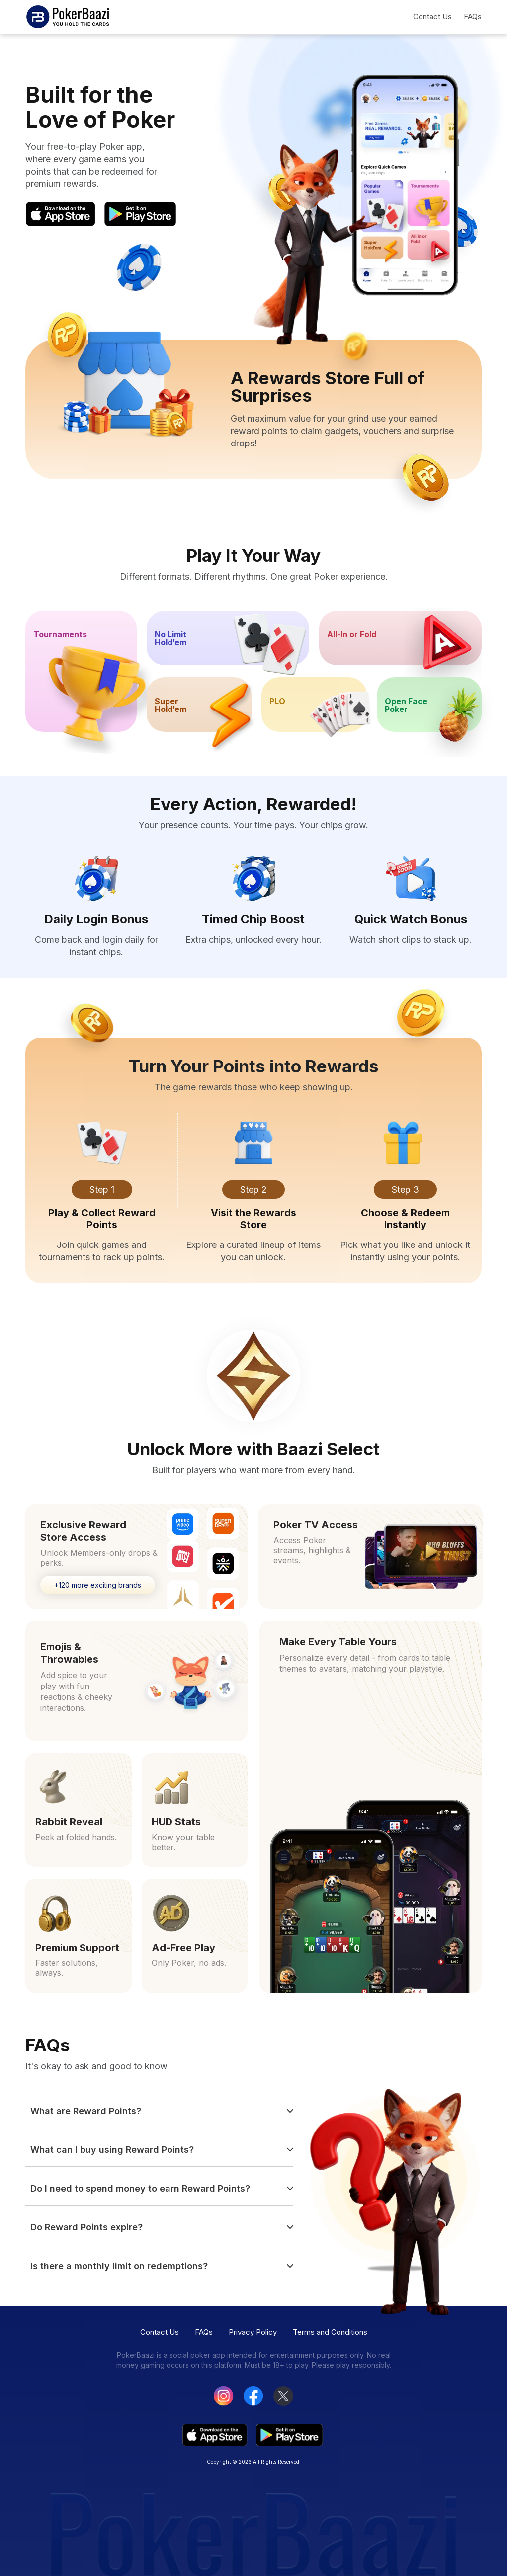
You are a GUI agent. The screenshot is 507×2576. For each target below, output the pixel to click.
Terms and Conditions (330, 2332)
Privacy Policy (253, 2332)
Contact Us (432, 16)
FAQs (473, 16)
